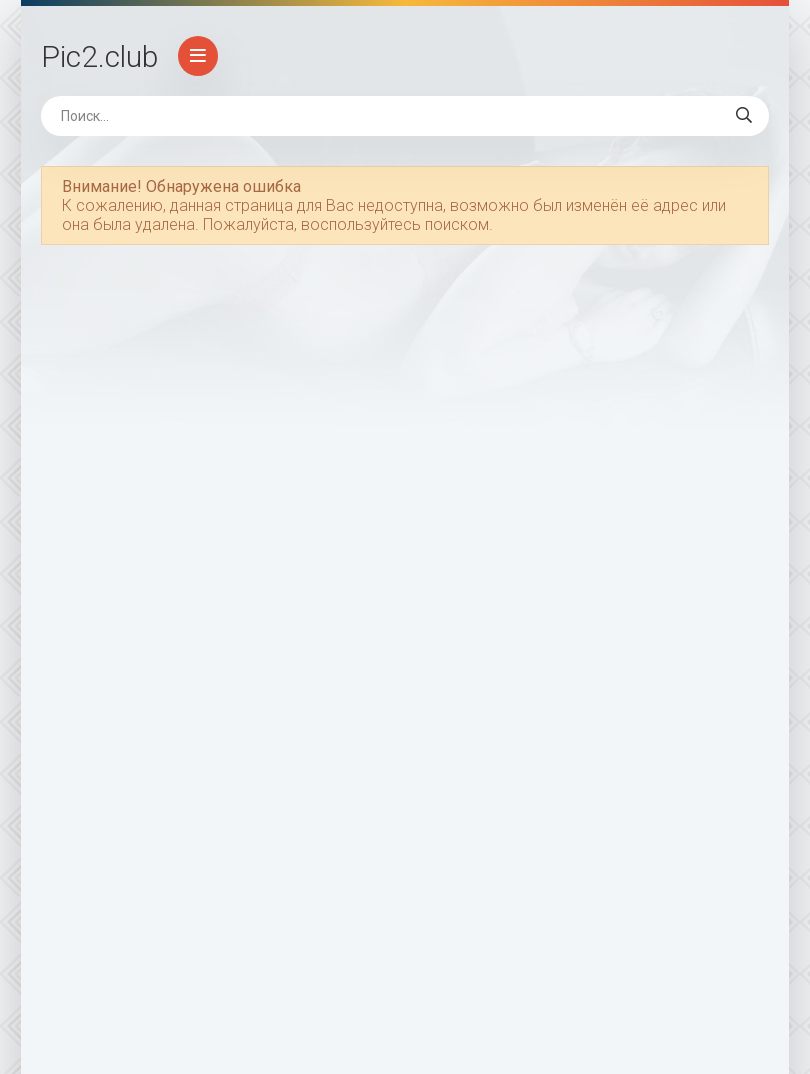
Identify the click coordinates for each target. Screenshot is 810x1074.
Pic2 (99, 56)
